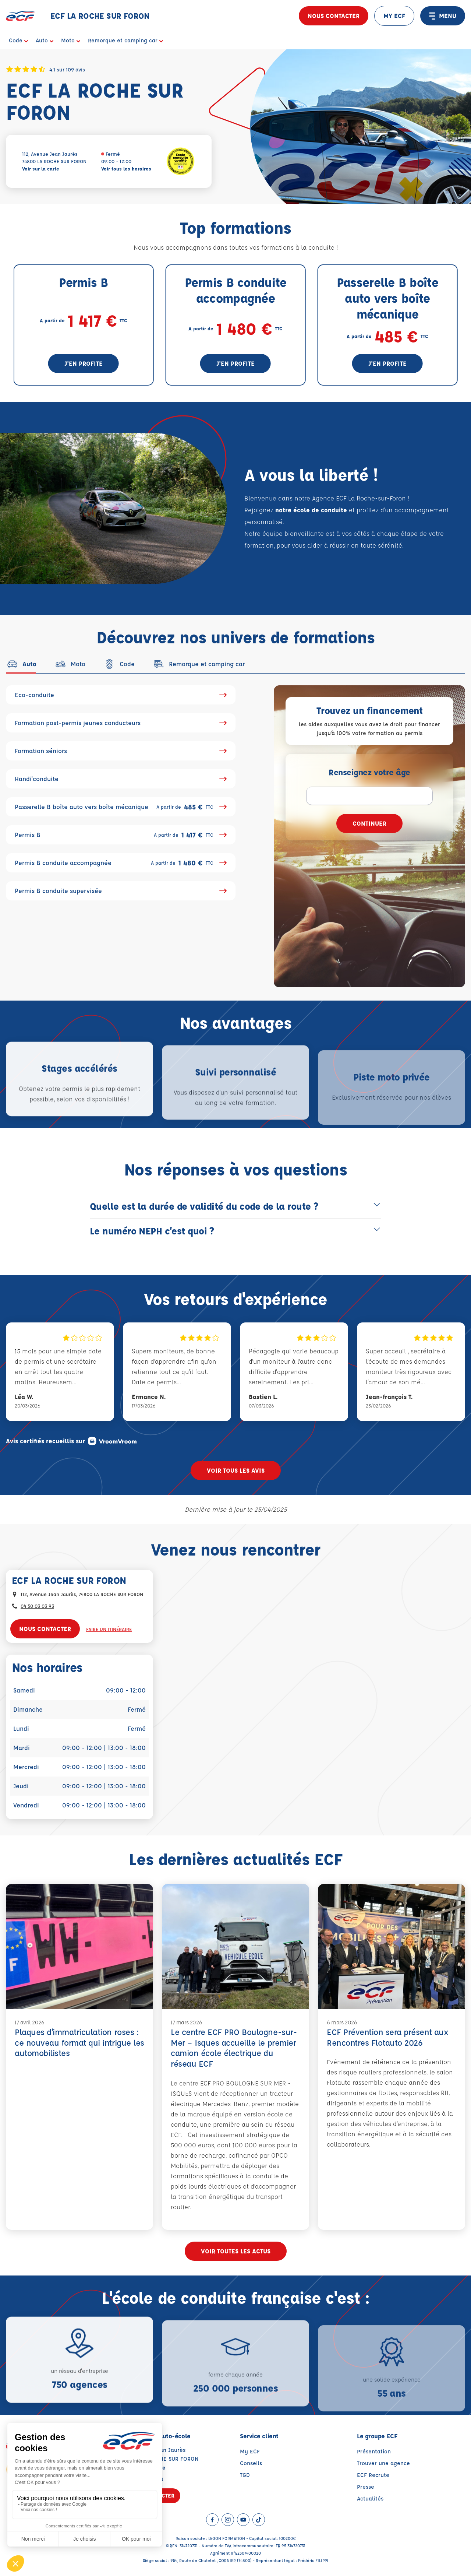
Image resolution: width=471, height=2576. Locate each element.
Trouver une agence (383, 2463)
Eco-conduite (121, 695)
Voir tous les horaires (126, 168)
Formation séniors (121, 751)
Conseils (251, 2463)
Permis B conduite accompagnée (121, 863)
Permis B (121, 835)
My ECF (250, 2451)
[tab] (21, 664)
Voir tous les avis (236, 1470)
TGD (245, 2474)
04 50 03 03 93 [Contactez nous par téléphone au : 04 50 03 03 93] (37, 1606)
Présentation (374, 2451)
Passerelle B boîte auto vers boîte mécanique (121, 807)
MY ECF (394, 16)
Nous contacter (334, 16)
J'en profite (83, 363)
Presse (365, 2486)
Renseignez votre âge (369, 772)
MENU (442, 16)
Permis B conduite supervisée (121, 891)
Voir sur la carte (40, 168)
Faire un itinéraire (109, 1629)
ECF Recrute (373, 2474)
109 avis (75, 69)
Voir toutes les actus (235, 2251)
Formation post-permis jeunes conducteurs (121, 723)
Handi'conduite (121, 779)
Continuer (369, 823)
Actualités (370, 2498)
